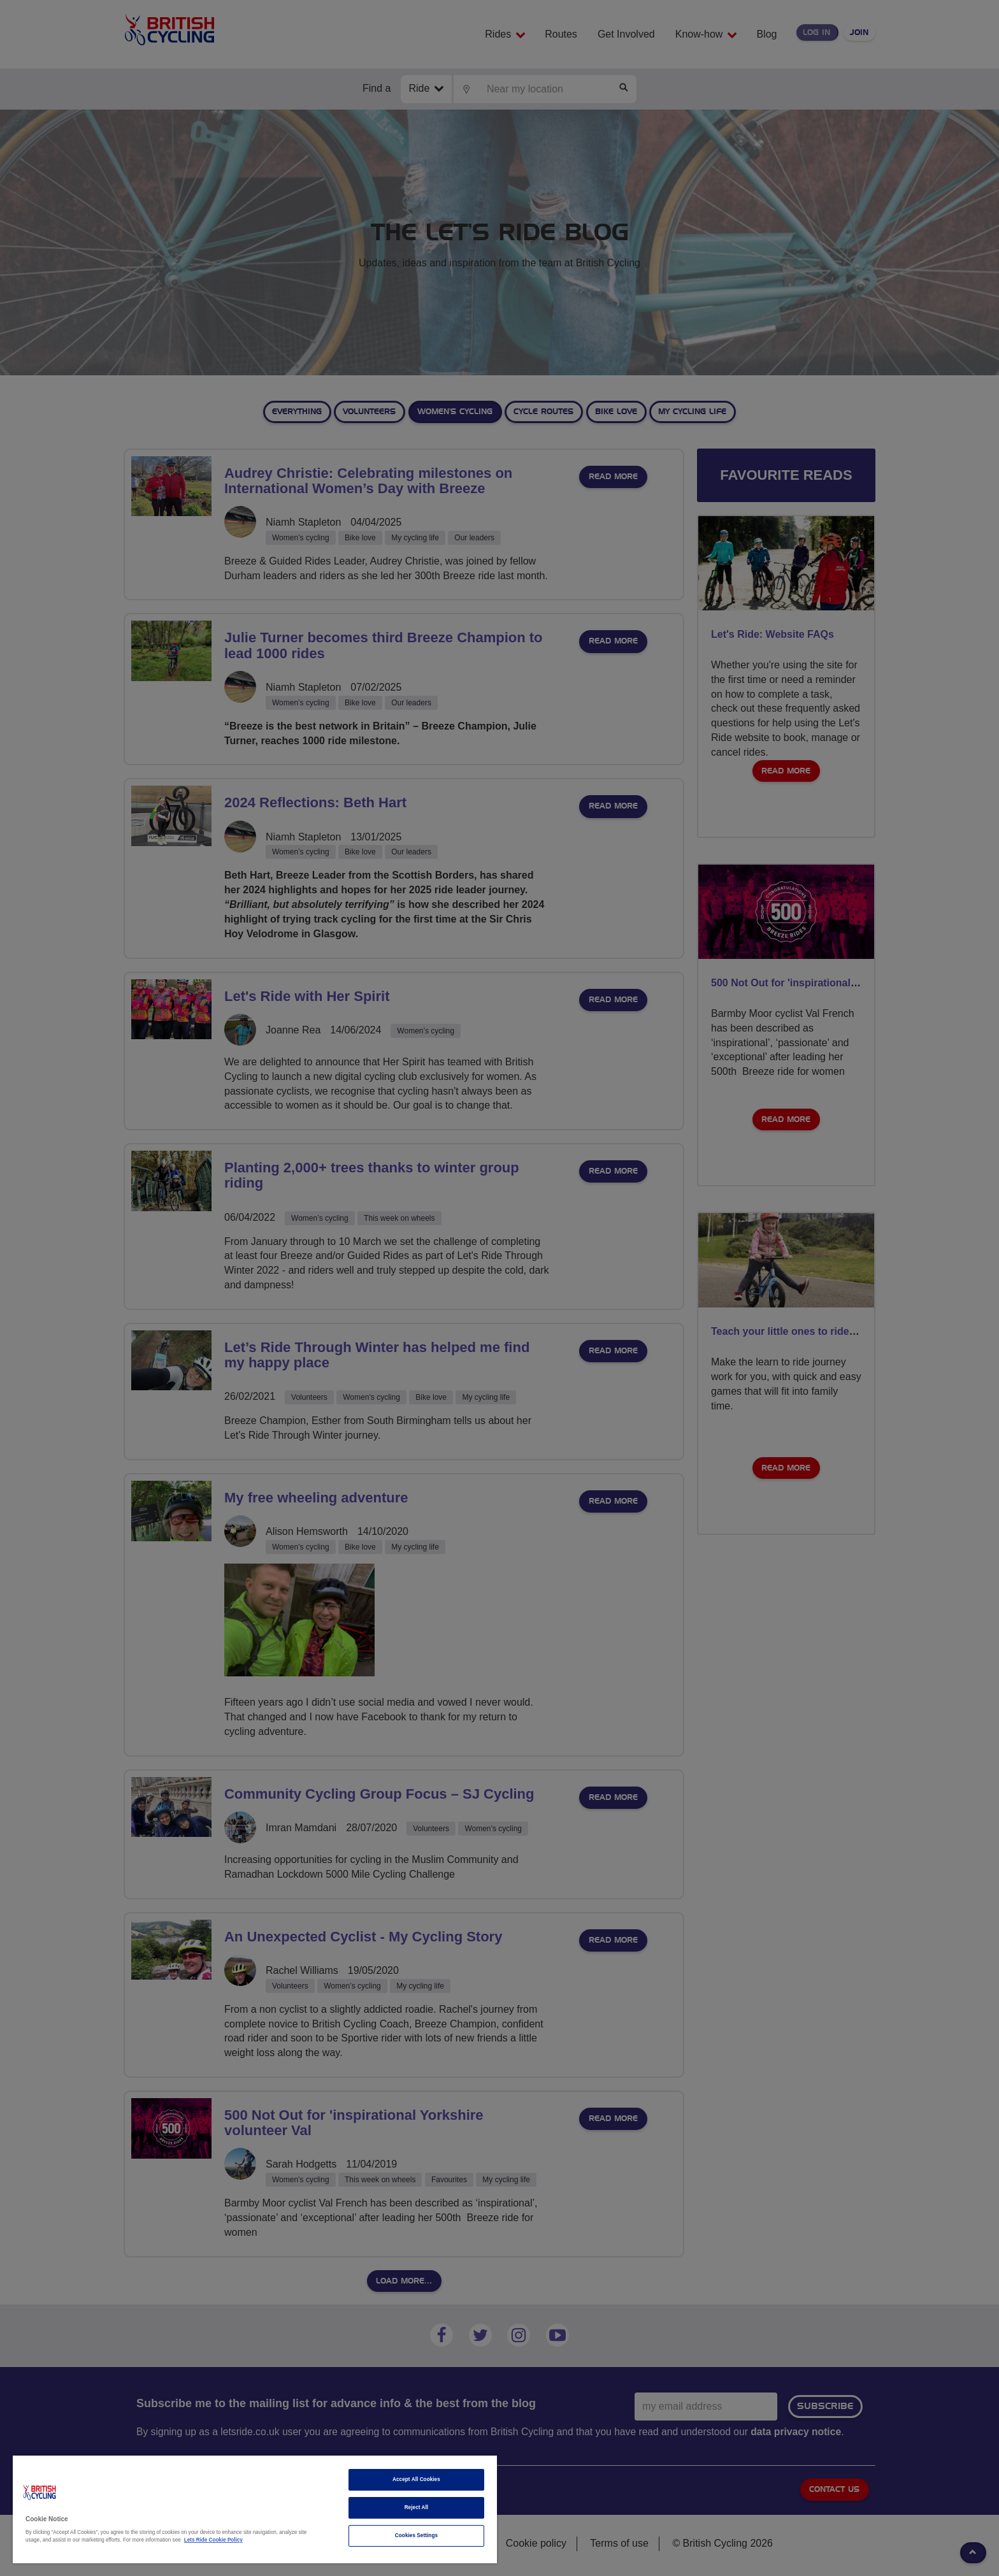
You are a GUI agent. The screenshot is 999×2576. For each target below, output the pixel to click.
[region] (255, 2509)
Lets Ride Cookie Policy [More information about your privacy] (213, 2540)
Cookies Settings (416, 2535)
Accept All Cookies (416, 2479)
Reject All (417, 2507)
